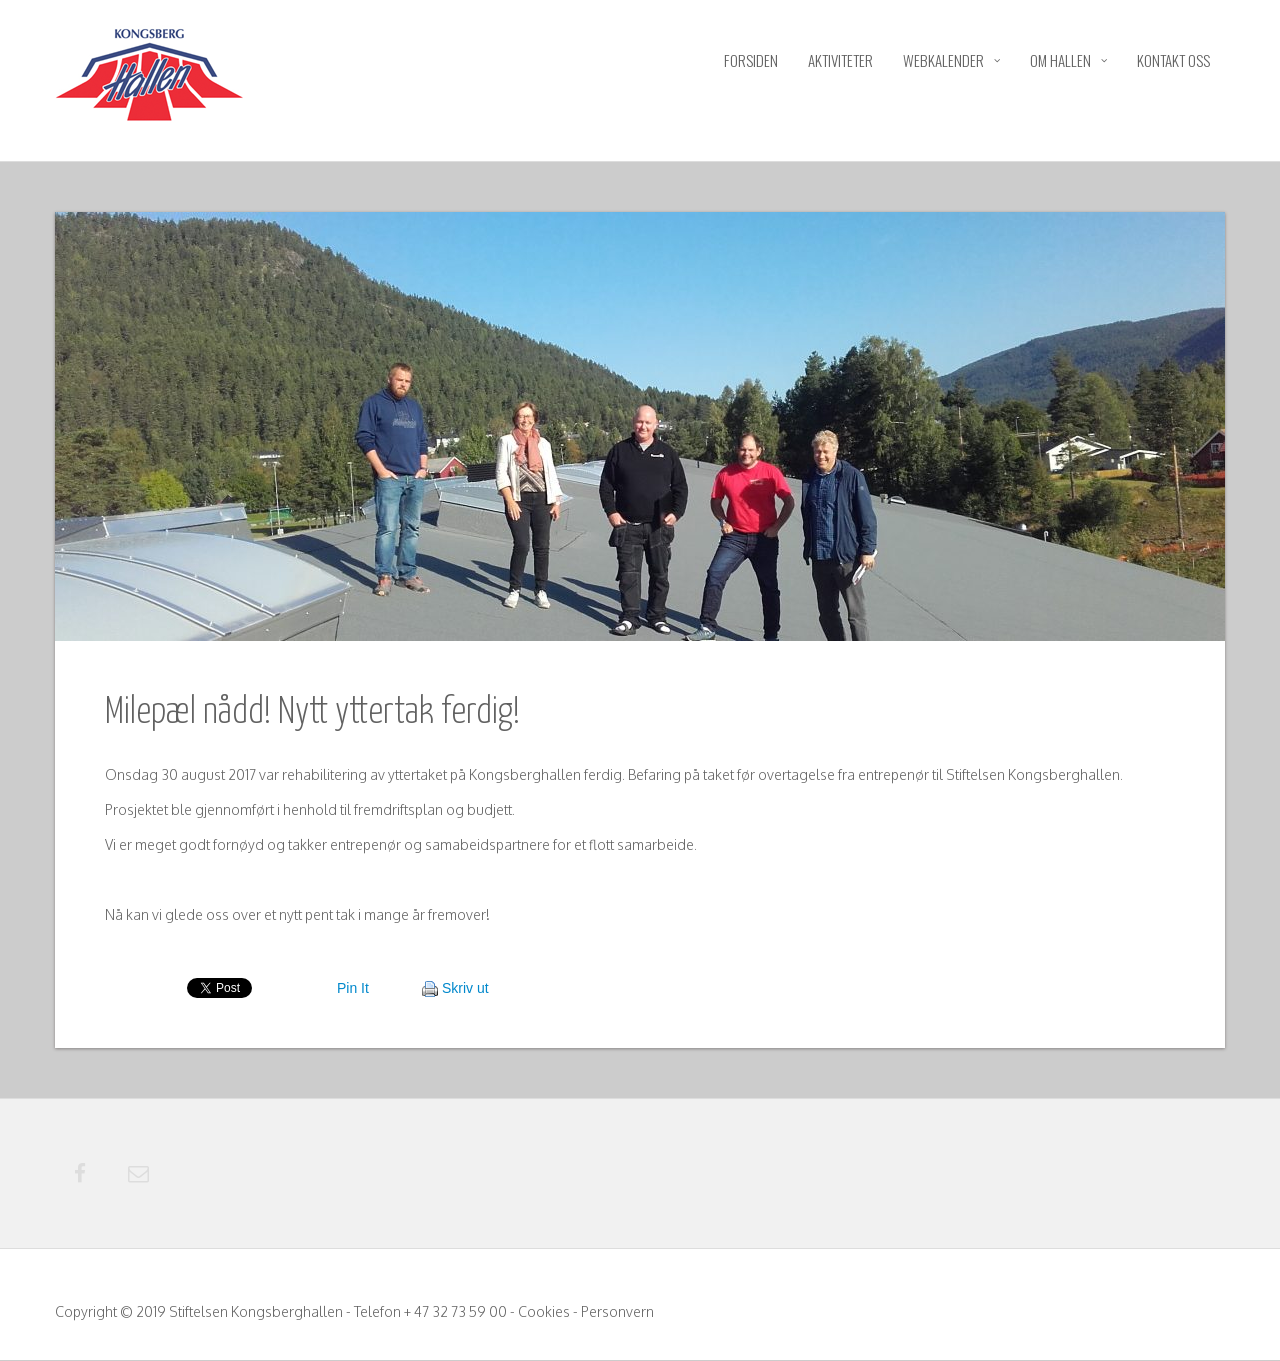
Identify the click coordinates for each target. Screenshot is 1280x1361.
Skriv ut (465, 988)
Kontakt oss (1173, 60)
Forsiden (751, 60)
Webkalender (951, 60)
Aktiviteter (840, 60)
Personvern (617, 1312)
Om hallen (1068, 60)
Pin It (353, 988)
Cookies (544, 1312)
